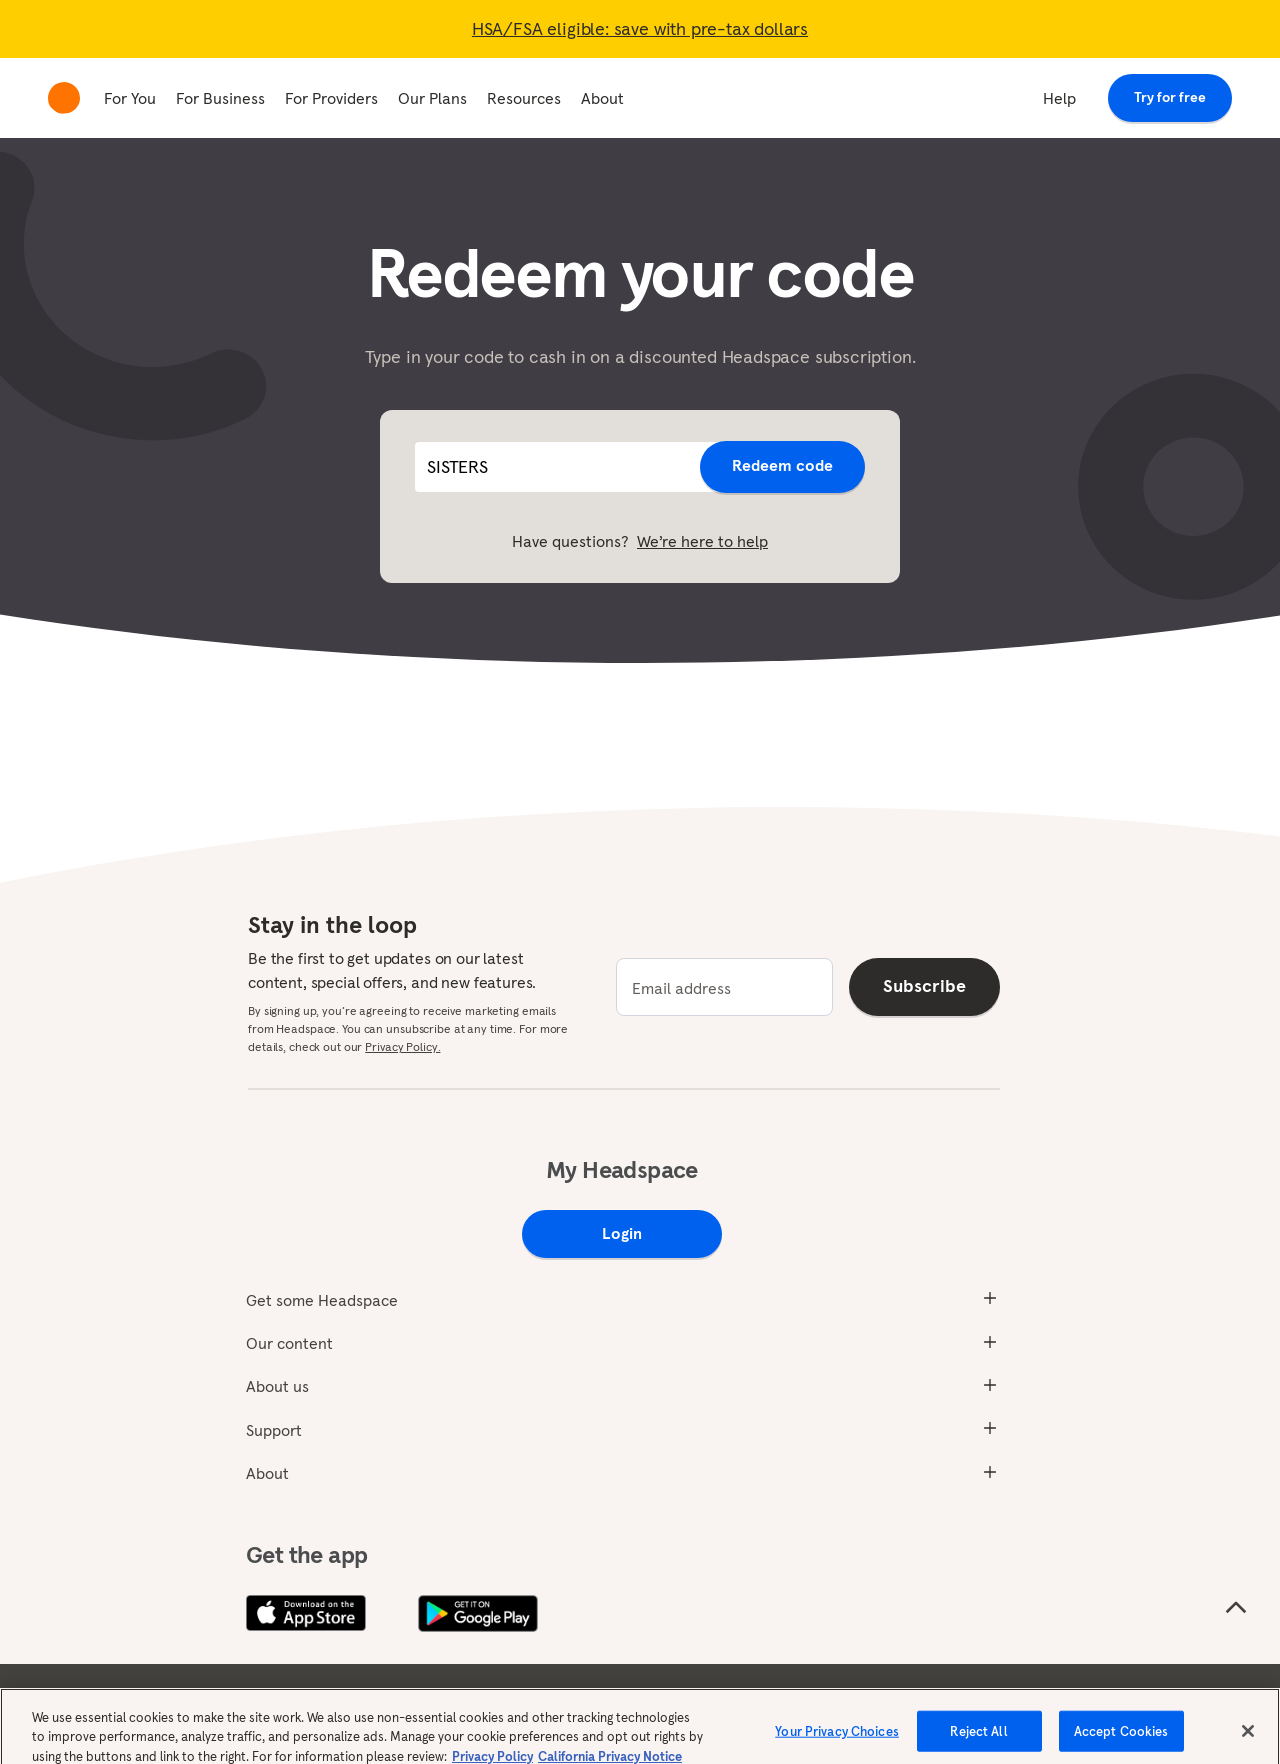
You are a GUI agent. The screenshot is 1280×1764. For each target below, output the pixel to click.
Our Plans (432, 98)
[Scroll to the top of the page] (1236, 1608)
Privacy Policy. (402, 1046)
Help (1059, 98)
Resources (524, 98)
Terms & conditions (232, 1699)
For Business (220, 98)
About (602, 98)
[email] (724, 987)
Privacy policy (368, 1699)
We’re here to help (702, 541)
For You (130, 98)
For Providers (331, 98)
